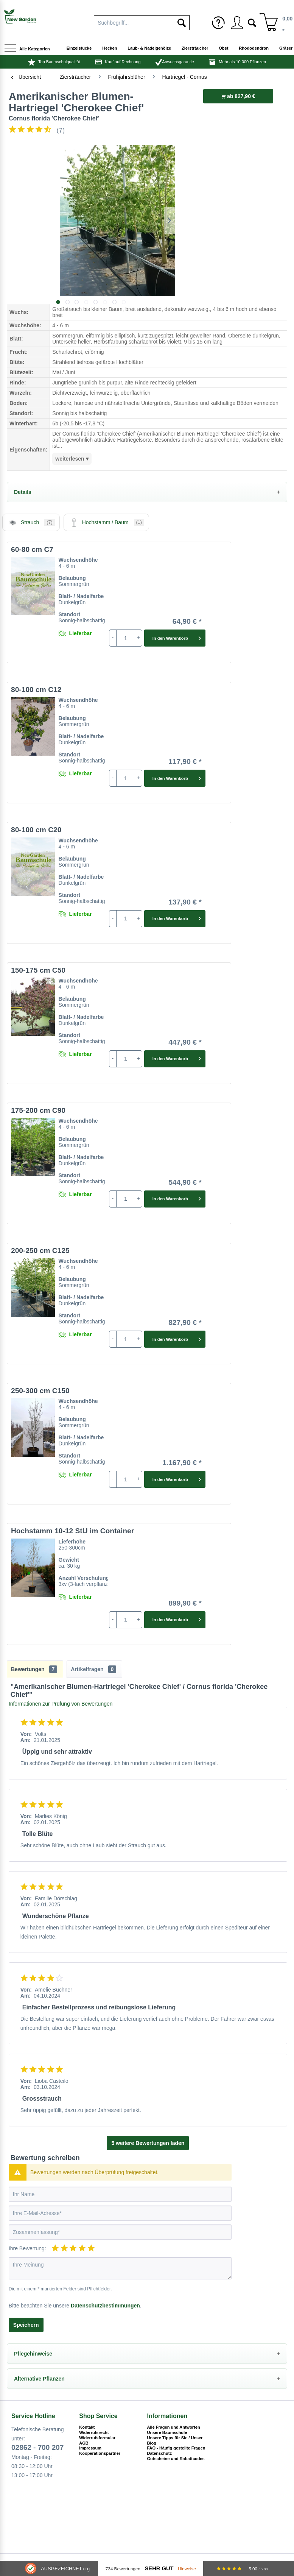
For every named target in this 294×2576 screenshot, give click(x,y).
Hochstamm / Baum (106, 522)
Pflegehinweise (33, 2354)
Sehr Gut (159, 2568)
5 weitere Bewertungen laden (147, 2143)
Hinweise (187, 2568)
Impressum (90, 2448)
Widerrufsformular (97, 2437)
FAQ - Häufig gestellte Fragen (176, 2448)
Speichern (26, 2325)
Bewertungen (34, 1669)
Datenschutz (159, 2453)
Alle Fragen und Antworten (173, 2427)
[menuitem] (218, 22)
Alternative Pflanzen (39, 2379)
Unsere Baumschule (167, 2432)
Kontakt (87, 2427)
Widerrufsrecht (94, 2432)
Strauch (31, 522)
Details (22, 492)
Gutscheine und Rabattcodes (176, 2458)
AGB (83, 2443)
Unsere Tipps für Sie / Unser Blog (175, 2440)
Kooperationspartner (99, 2453)
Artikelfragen (93, 1669)
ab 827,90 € (238, 96)
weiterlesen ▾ (71, 459)
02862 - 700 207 (37, 2447)
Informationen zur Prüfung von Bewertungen (61, 1704)
